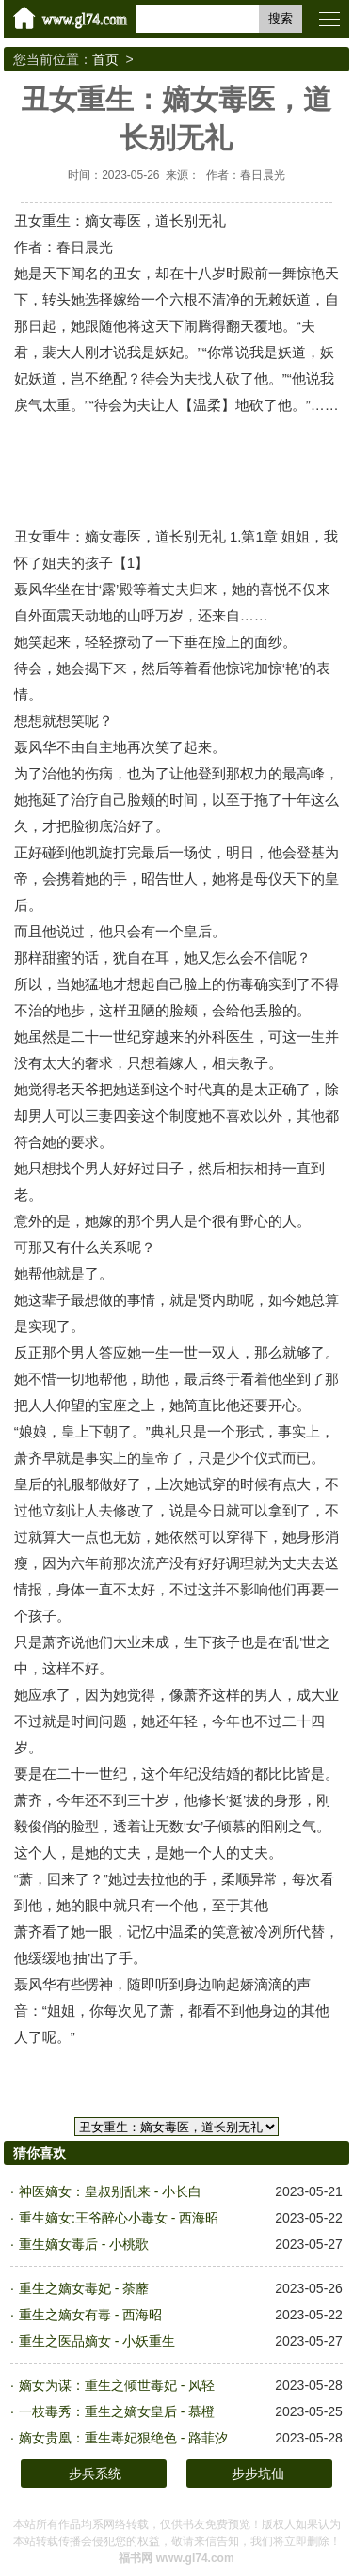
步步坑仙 (258, 2473)
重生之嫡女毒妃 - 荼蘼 (84, 2288)
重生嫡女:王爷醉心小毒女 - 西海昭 (118, 2217)
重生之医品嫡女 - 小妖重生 (97, 2340)
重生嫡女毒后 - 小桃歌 (84, 2244)
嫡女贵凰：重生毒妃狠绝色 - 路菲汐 (123, 2437)
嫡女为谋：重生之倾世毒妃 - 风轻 (117, 2385)
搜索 (280, 18)
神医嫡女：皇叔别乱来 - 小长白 (110, 2191)
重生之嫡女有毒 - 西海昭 (90, 2314)
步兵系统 (95, 2473)
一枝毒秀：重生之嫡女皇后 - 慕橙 (117, 2411)
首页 (105, 59)
